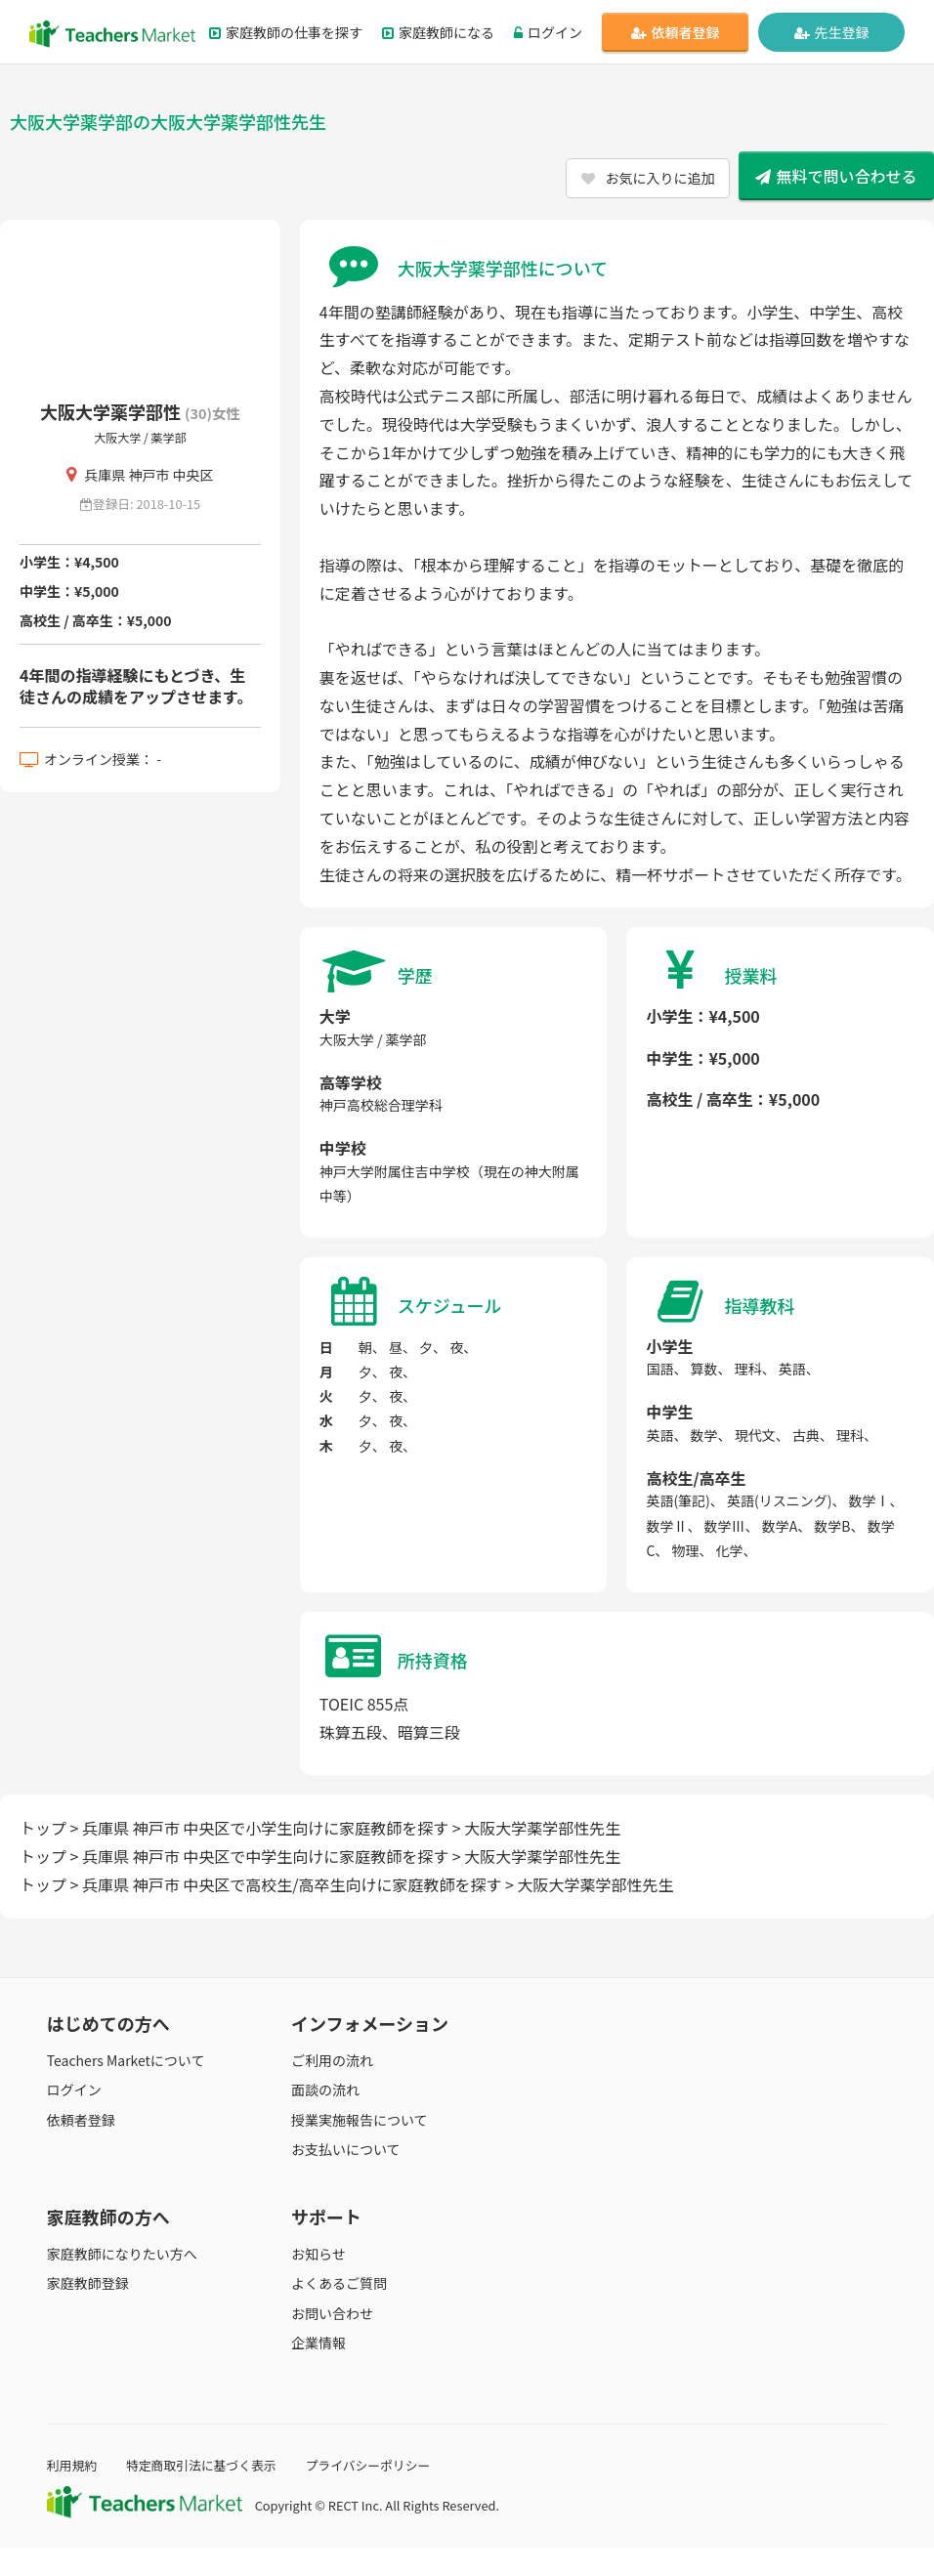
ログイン (548, 32)
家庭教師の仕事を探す (285, 32)
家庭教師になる (438, 32)
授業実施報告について (359, 2120)
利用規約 (72, 2465)
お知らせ (318, 2253)
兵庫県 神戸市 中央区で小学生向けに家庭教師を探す (265, 1827)
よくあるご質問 (339, 2283)
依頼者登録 (675, 32)
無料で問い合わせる (835, 176)
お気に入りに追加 (647, 178)
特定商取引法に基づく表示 (201, 2465)
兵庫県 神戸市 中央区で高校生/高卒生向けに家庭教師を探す (291, 1884)
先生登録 (832, 32)
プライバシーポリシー (368, 2465)
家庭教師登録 (88, 2283)
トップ (43, 1827)
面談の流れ (325, 2089)
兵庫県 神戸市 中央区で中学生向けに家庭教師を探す (265, 1856)
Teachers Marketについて (126, 2060)
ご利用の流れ (332, 2060)
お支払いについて (346, 2149)
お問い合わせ (332, 2313)
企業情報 (318, 2342)
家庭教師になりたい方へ (122, 2253)
